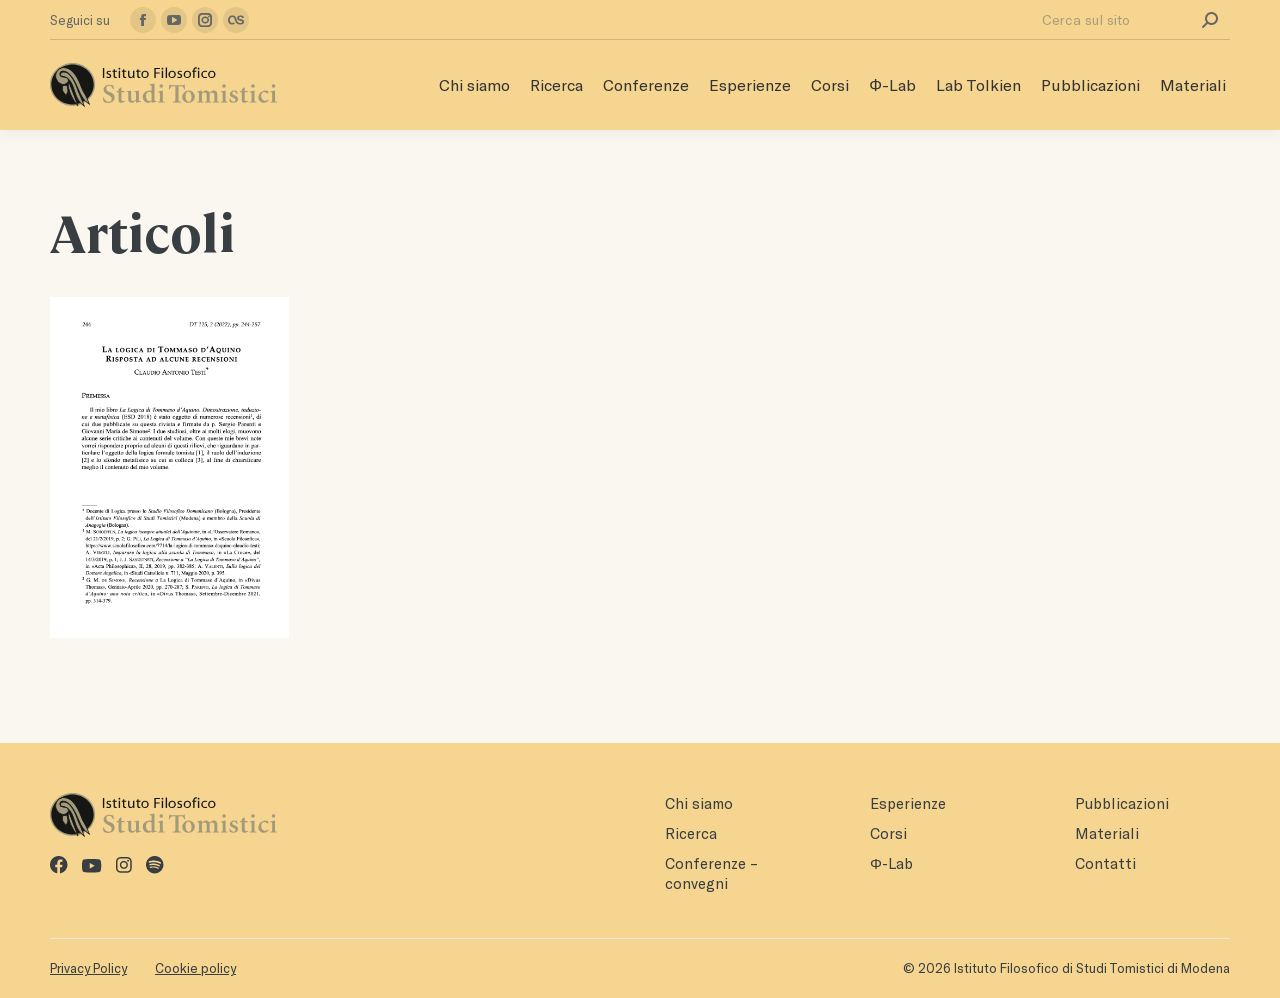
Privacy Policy (88, 968)
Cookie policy (195, 968)
